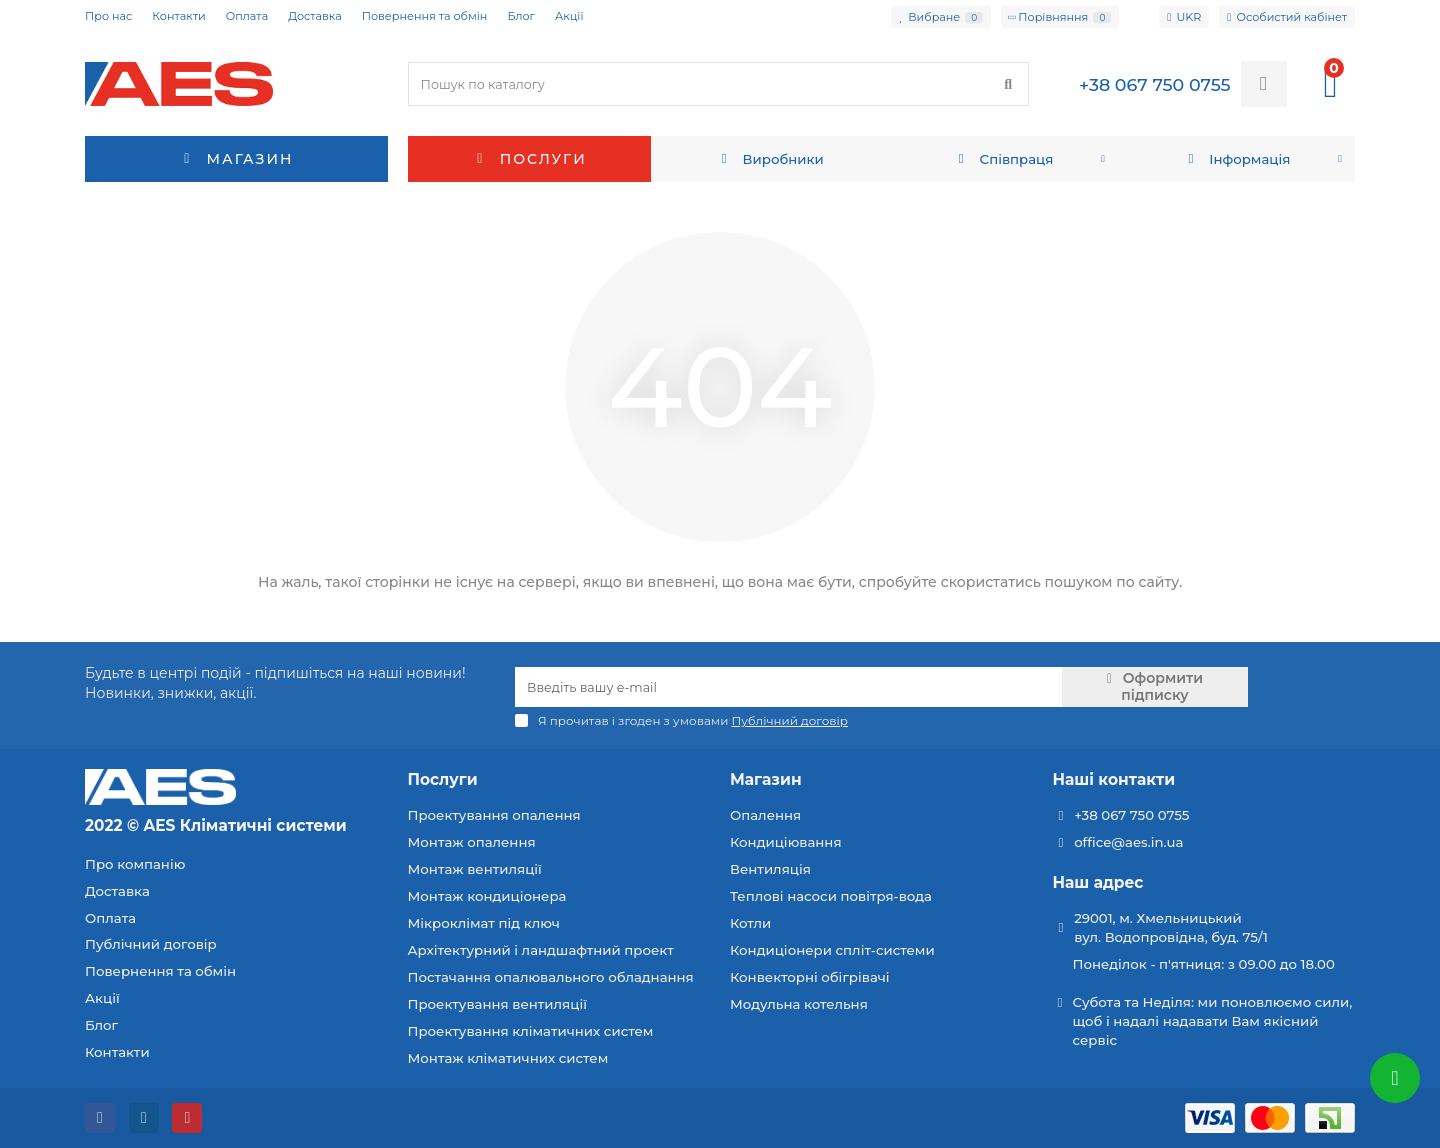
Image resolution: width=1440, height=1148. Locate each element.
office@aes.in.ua (1128, 842)
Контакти (178, 16)
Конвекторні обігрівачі (810, 977)
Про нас (108, 16)
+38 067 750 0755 (1131, 815)
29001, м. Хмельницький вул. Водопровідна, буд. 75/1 (1171, 927)
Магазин (766, 779)
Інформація (1237, 159)
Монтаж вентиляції (475, 869)
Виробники (770, 159)
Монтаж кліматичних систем (508, 1058)
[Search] (719, 84)
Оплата (247, 16)
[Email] (788, 687)
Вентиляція (770, 869)
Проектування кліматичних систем (531, 1031)
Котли (750, 923)
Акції (569, 16)
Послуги (529, 159)
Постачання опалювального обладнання (551, 977)
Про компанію (135, 864)
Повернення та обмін (425, 16)
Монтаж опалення (472, 842)
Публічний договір (151, 944)
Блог (520, 16)
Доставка (315, 16)
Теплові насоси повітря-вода (831, 896)
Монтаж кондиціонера (487, 896)
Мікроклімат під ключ (484, 923)
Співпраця (1003, 159)
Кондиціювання (786, 842)
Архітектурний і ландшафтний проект (541, 950)
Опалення (765, 815)
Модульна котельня (799, 1004)
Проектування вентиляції (497, 1004)
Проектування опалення (494, 815)
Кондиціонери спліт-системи (832, 950)
